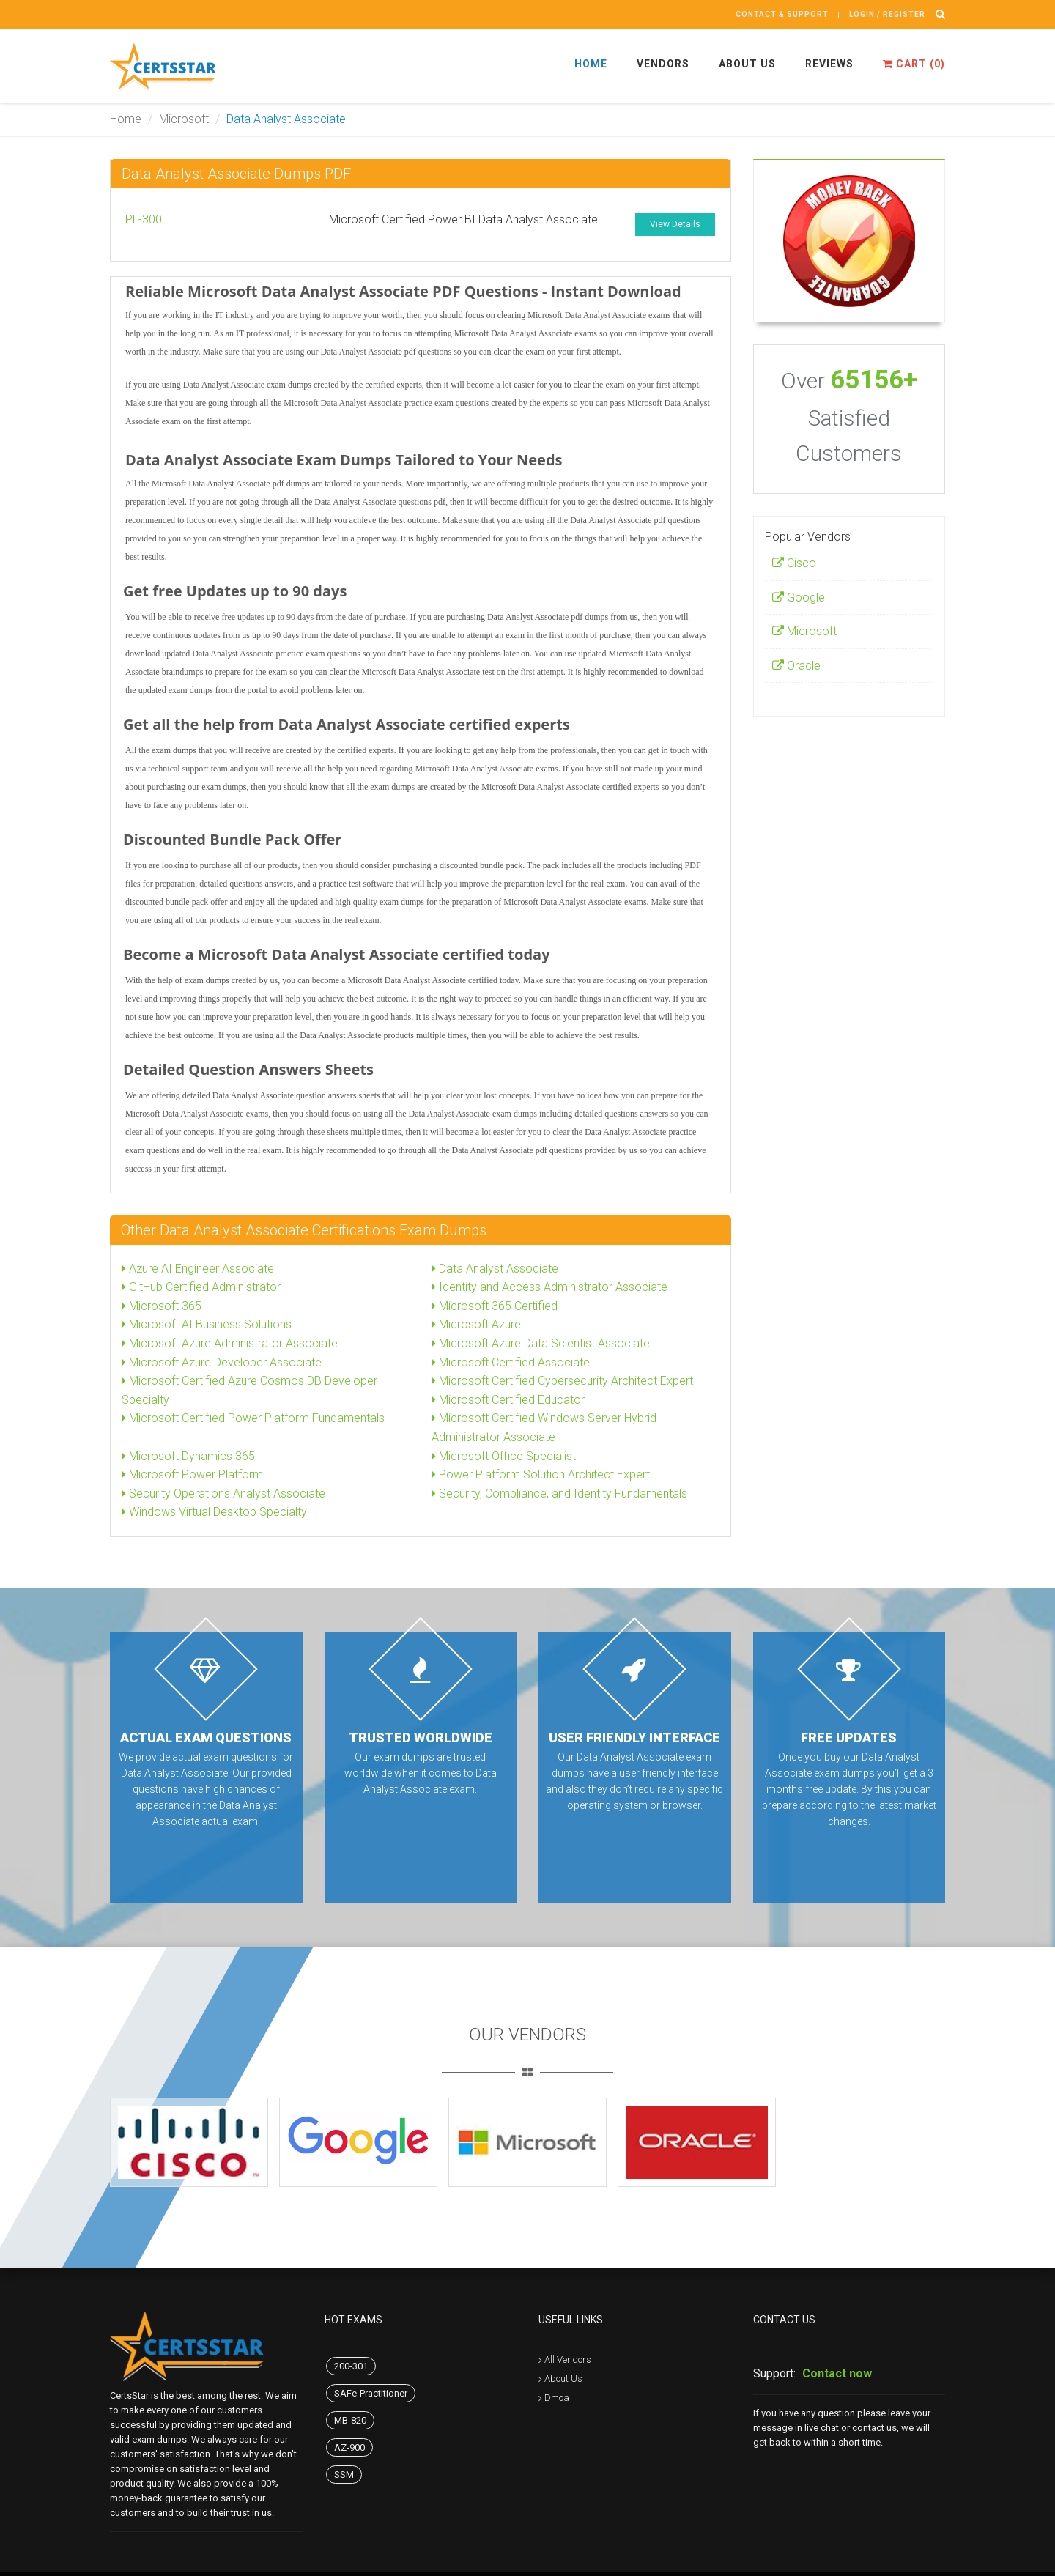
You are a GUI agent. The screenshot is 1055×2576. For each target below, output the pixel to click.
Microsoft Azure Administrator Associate (230, 1343)
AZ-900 (349, 2447)
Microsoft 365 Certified (495, 1306)
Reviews (829, 64)
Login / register (887, 14)
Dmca (556, 2397)
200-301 (351, 2366)
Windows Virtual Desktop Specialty (214, 1512)
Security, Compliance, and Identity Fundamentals (559, 1493)
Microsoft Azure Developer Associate (222, 1362)
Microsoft (184, 119)
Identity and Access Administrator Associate (549, 1287)
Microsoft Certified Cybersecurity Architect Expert (562, 1381)
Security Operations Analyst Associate (223, 1493)
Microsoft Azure (476, 1324)
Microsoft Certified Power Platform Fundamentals (253, 1418)
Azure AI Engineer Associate (198, 1269)
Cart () (914, 64)
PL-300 (143, 219)
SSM (344, 2474)
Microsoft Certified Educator (508, 1400)
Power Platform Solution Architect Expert (541, 1474)
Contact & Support (782, 14)
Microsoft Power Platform (192, 1474)
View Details (675, 224)
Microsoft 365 (161, 1306)
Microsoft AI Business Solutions (207, 1324)
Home (590, 64)
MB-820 (350, 2420)
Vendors (663, 64)
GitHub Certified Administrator (201, 1287)
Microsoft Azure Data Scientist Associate (541, 1343)
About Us (747, 64)
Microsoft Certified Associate (511, 1362)
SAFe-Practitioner (370, 2393)
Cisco (794, 563)
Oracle (796, 666)
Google (798, 597)
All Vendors (567, 2359)
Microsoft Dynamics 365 (188, 1456)
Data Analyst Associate (495, 1269)
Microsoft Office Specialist (504, 1456)
